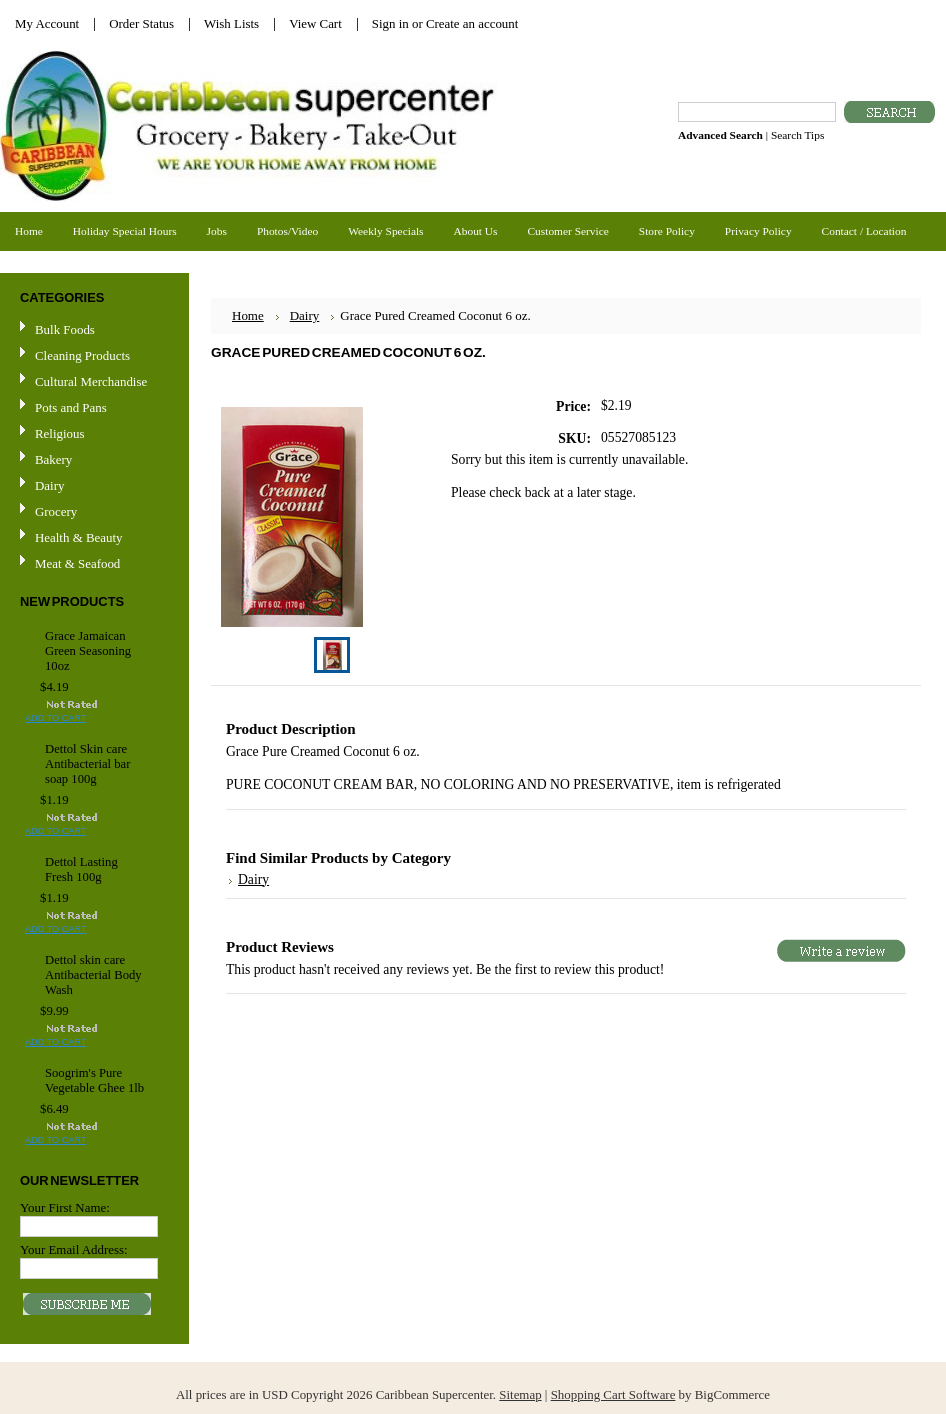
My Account (47, 23)
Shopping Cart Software (613, 1394)
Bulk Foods (65, 329)
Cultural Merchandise (91, 381)
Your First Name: (65, 1207)
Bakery (53, 459)
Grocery (92, 512)
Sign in (390, 23)
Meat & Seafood (77, 563)
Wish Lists (231, 23)
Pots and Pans (71, 407)
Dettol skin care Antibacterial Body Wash (93, 975)
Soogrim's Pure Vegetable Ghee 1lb (94, 1080)
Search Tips (797, 135)
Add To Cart (55, 718)
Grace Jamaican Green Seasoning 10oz (88, 651)
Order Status (141, 23)
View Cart (315, 23)
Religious (59, 433)
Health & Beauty (78, 537)
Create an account (472, 23)
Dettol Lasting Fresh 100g (81, 869)
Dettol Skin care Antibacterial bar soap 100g (87, 764)
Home (248, 315)
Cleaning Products (82, 355)
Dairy (49, 485)
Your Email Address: (74, 1249)
